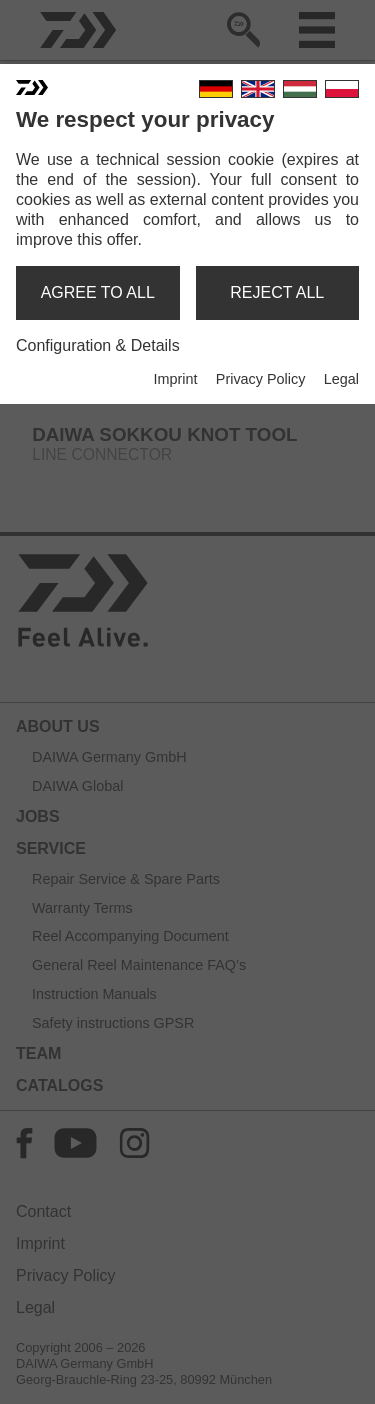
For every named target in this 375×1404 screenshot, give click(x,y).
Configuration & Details (98, 345)
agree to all (98, 292)
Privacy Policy (261, 379)
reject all (277, 292)
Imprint (175, 379)
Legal (341, 379)
